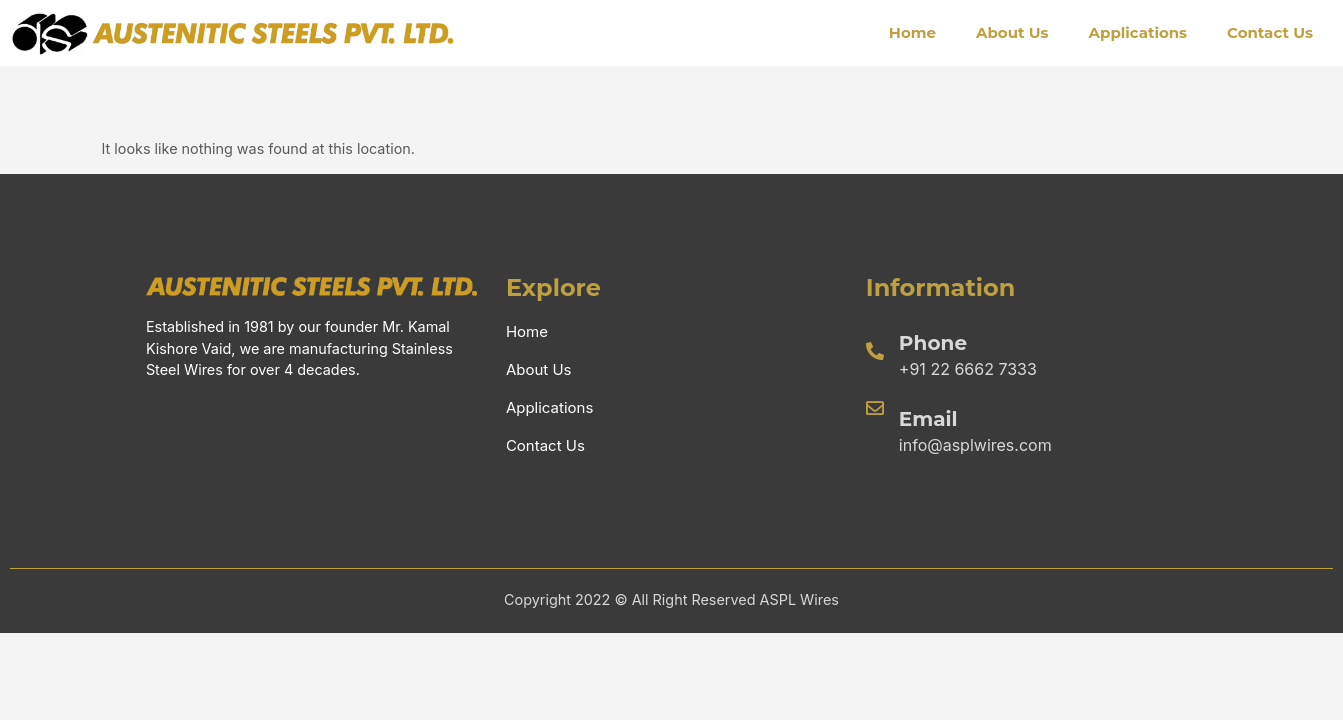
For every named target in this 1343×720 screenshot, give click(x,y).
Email (928, 419)
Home (912, 32)
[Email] (875, 408)
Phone (933, 343)
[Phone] (875, 351)
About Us (1012, 32)
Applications (1138, 32)
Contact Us (1270, 32)
